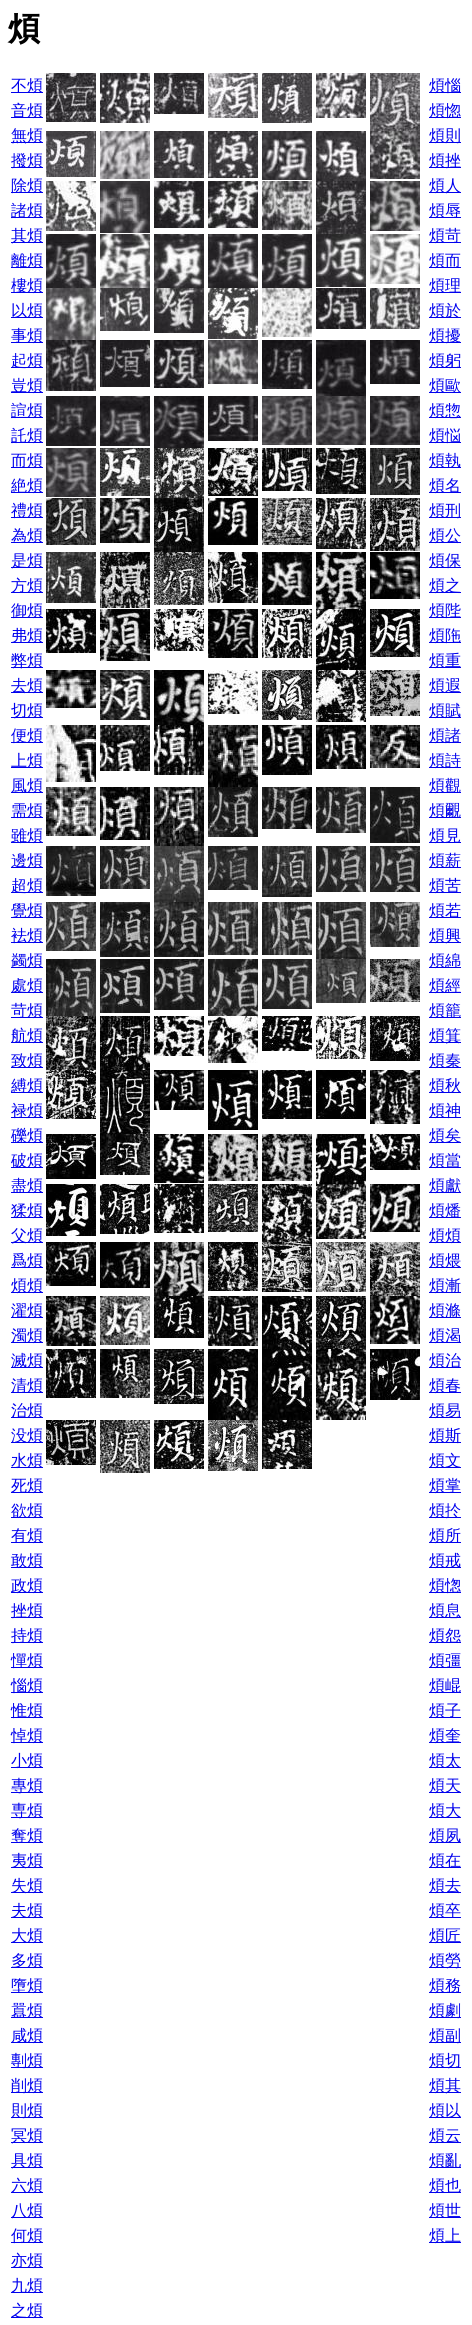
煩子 (445, 1710)
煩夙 (445, 1835)
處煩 (27, 985)
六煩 (27, 2185)
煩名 (445, 485)
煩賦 (445, 710)
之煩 (27, 2310)
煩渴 (445, 1335)
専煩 (27, 1810)
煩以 (445, 2110)
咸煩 (27, 2035)
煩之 (445, 585)
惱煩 (27, 1685)
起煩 (27, 360)
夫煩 (27, 1910)
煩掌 (445, 1485)
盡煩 (27, 1185)
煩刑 (445, 510)
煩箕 (445, 1035)
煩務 (445, 1985)
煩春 (445, 1385)
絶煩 (27, 485)
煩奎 (445, 1735)
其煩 (27, 235)
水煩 (27, 1460)
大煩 (27, 1935)
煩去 (445, 1885)
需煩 (27, 810)
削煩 (27, 2085)
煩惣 (445, 410)
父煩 (27, 1235)
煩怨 (445, 1635)
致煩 (27, 1060)
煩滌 (445, 1310)
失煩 (27, 1885)
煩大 (445, 1810)
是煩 (27, 560)
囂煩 (27, 2010)
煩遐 (445, 685)
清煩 (27, 1385)
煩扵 (445, 1510)
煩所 (445, 1535)
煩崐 (445, 1685)
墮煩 (27, 1985)
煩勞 (445, 1960)
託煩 (27, 435)
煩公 (445, 535)
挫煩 (27, 1610)
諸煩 (27, 210)
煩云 (445, 2135)
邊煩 (27, 860)
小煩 (27, 1760)
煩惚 (445, 110)
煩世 (445, 2210)
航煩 (27, 1035)
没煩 (27, 1435)
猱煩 (27, 1210)
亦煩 (27, 2260)
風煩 (27, 785)
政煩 (27, 1585)
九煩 (27, 2285)
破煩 (27, 1160)
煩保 (445, 560)
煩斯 (445, 1435)
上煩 (27, 760)
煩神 (445, 1110)
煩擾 (445, 335)
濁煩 (27, 1335)
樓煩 (27, 285)
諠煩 (27, 410)
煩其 (445, 2085)
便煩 (27, 735)
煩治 (445, 1360)
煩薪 (445, 860)
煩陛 (445, 610)
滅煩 (27, 1360)
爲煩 (27, 1260)
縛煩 (27, 1085)
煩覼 (445, 810)
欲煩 (27, 1510)
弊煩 (27, 660)
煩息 (445, 1610)
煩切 (445, 2060)
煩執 (445, 460)
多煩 (27, 1960)
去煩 (27, 685)
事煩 (27, 335)
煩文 (445, 1460)
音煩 (27, 110)
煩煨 (445, 1260)
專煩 (27, 1785)
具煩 (27, 2160)
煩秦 (445, 1060)
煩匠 (445, 1935)
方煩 (27, 585)
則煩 (27, 2110)
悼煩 (27, 1735)
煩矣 (445, 1135)
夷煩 (27, 1860)
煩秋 (445, 1085)
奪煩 (27, 1835)
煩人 (445, 185)
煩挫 (445, 160)
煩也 (445, 2185)
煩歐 (445, 385)
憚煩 (27, 1660)
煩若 (445, 910)
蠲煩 (27, 960)
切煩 (27, 710)
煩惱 (445, 85)
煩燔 (445, 1210)
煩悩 (445, 435)
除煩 (27, 185)
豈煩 (27, 385)
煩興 (445, 935)
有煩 (27, 1535)
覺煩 (27, 910)
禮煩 (27, 510)
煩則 (445, 135)
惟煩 (27, 1710)
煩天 (445, 1785)
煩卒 (445, 1910)
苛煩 (27, 1010)
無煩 (27, 135)
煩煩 (445, 1235)
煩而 (445, 260)
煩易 (445, 1410)
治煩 (27, 1410)
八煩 (27, 2210)
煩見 (445, 835)
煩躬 (445, 360)
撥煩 (27, 160)
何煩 (27, 2235)
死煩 (27, 1485)
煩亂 (445, 2160)
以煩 (27, 310)
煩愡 (445, 1585)
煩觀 (445, 785)
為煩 (27, 535)
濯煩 (27, 1310)
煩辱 (445, 210)
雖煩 (27, 835)
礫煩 (27, 1135)
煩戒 (445, 1560)
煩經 (445, 985)
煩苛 (445, 235)
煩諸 (445, 735)
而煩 (27, 460)
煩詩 (445, 760)
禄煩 (27, 1110)
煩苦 (445, 885)
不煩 (27, 85)
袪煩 (27, 935)
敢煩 (27, 1560)
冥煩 (27, 2135)
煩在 (445, 1860)
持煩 (27, 1635)
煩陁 (445, 635)
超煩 (27, 885)
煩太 (445, 1760)
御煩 (27, 610)
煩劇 (445, 2010)
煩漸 (445, 1285)
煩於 (445, 310)
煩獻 (445, 1185)
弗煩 (27, 635)
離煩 (27, 260)
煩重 (445, 660)
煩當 (445, 1160)
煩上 (445, 2235)
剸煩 (27, 2060)
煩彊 (445, 1660)
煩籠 (445, 1010)
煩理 (445, 285)
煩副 (445, 2035)
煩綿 (445, 960)
